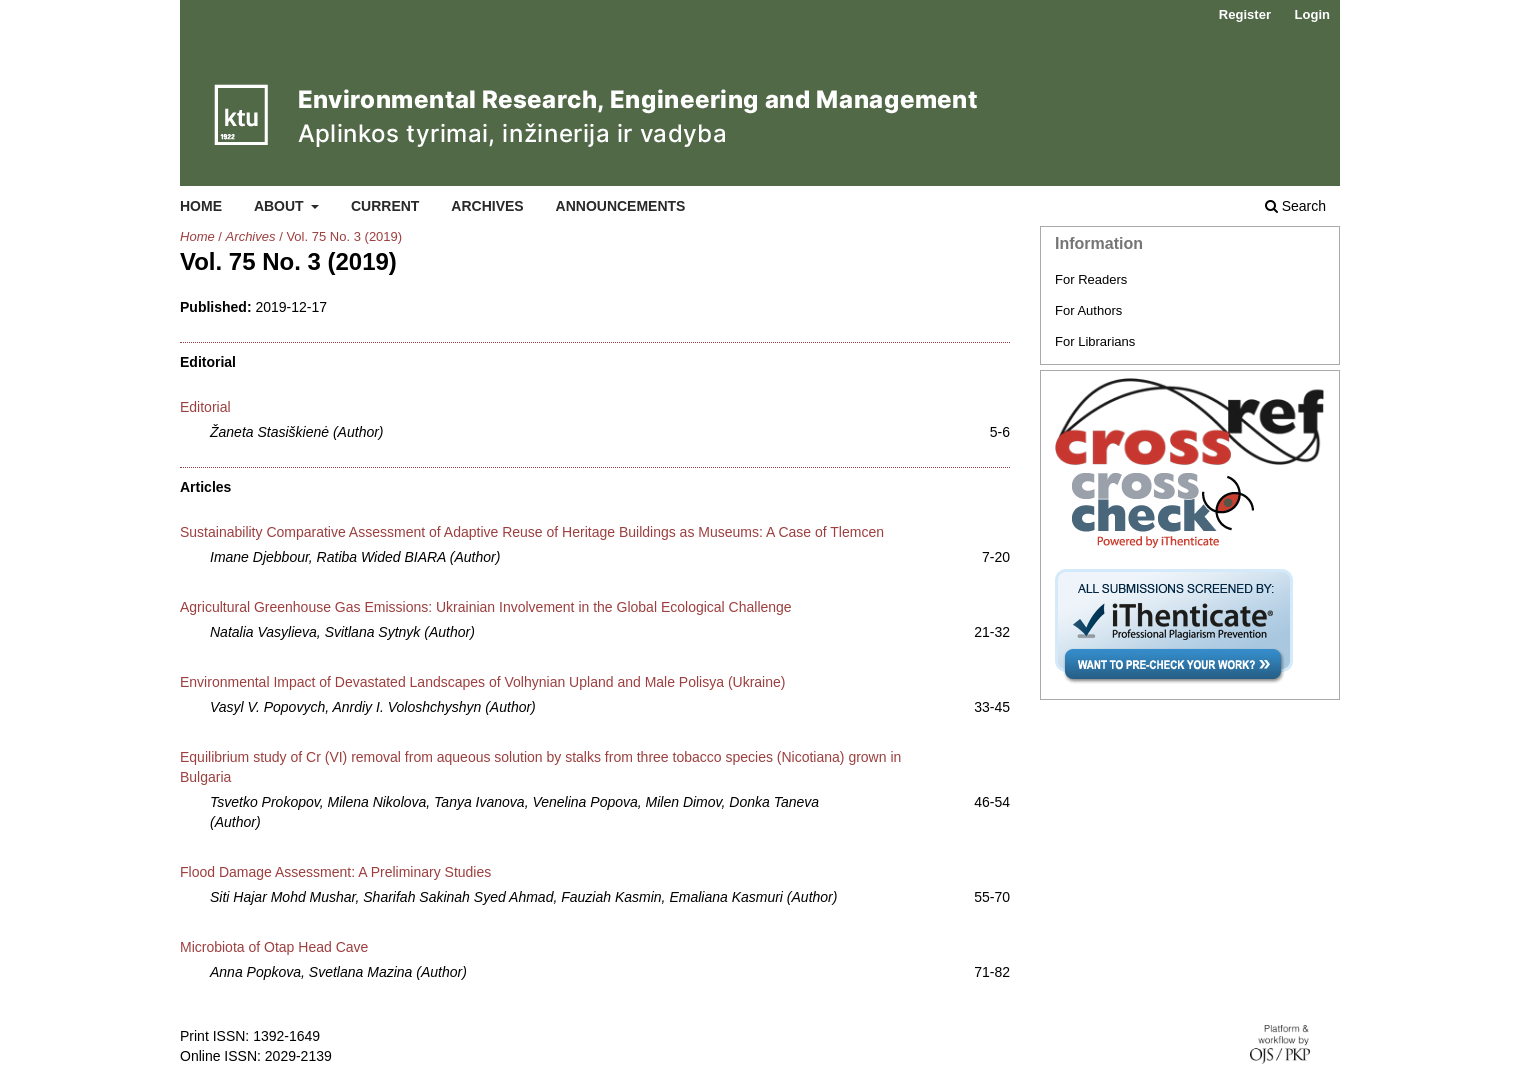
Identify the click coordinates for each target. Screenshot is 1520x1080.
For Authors (1088, 310)
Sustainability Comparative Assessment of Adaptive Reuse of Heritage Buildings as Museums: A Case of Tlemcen (532, 532)
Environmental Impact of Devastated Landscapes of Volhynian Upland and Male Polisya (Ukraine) (482, 682)
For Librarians (1095, 341)
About (281, 206)
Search (1295, 206)
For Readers (1091, 279)
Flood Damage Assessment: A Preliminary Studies (335, 872)
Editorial (205, 407)
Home (201, 206)
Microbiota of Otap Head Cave (274, 947)
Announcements (621, 206)
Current (385, 206)
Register (1245, 14)
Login (1312, 14)
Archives (487, 206)
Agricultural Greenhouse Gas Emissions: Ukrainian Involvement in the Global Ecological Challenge (486, 607)
